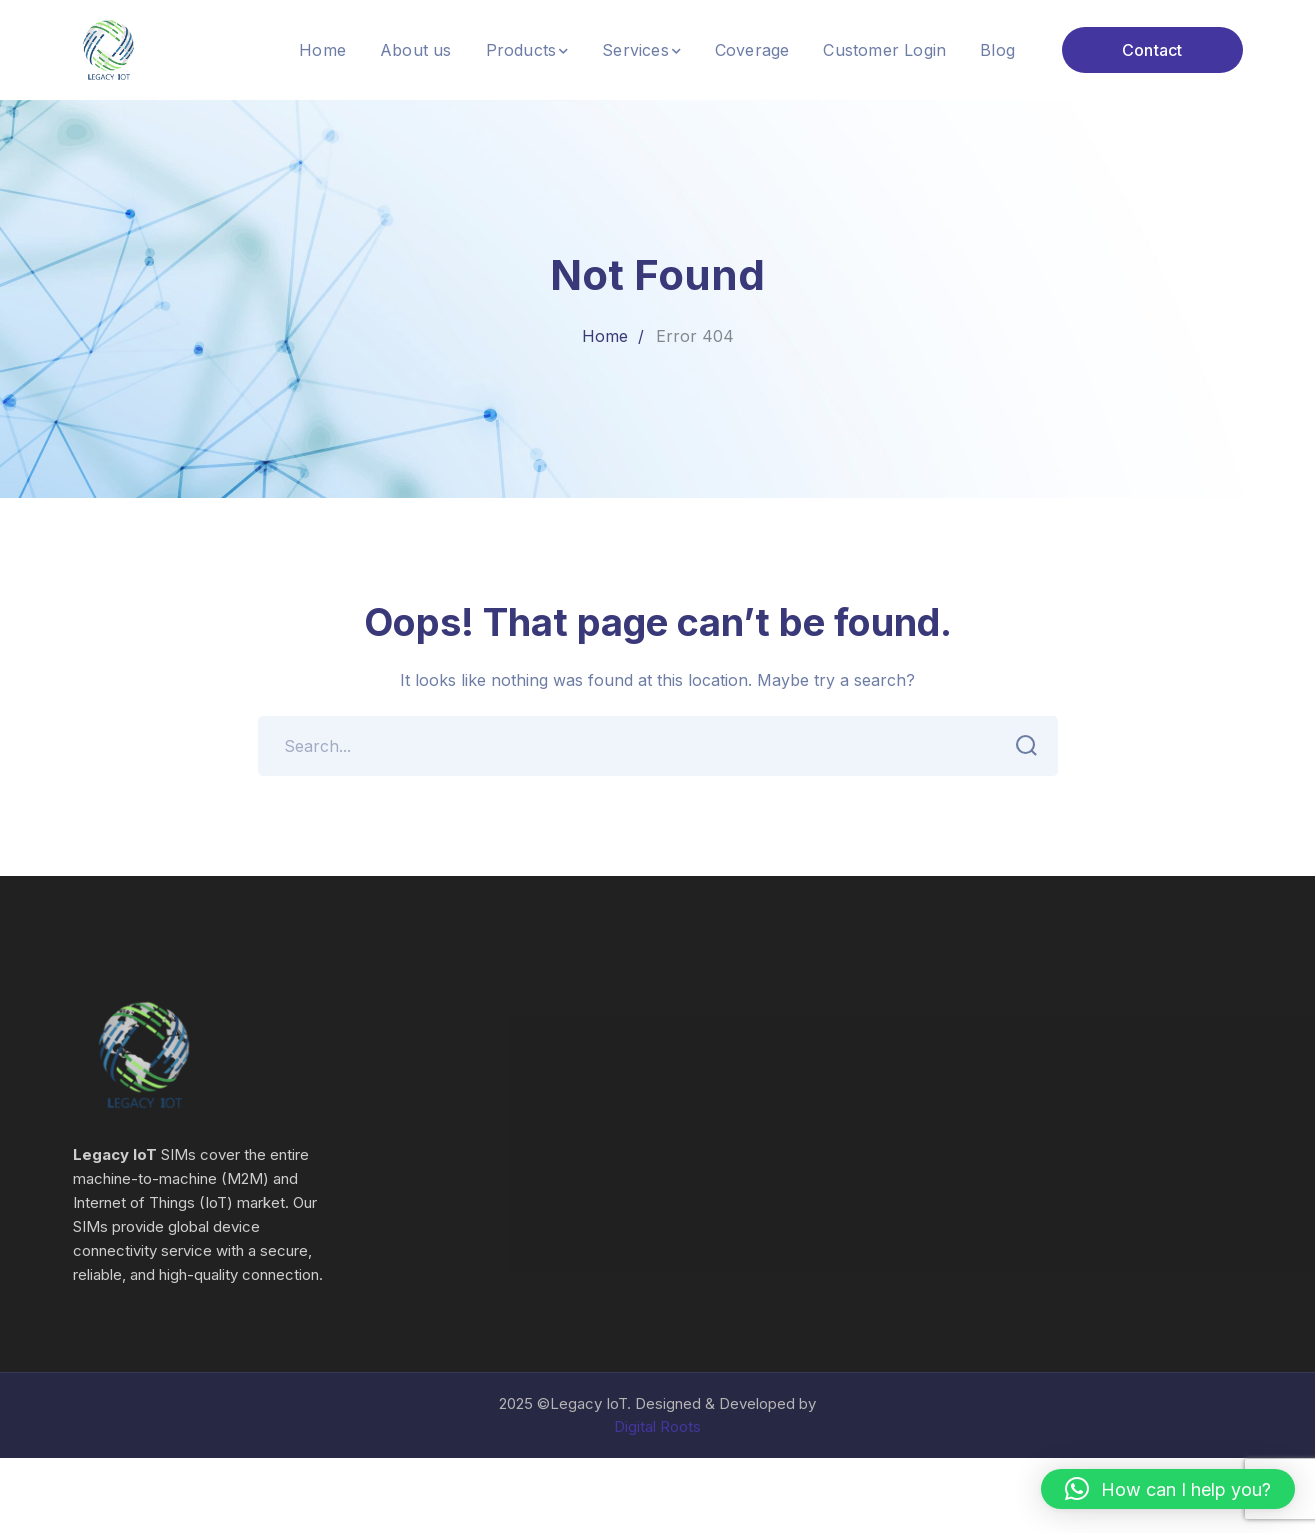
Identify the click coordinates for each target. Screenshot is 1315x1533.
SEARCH (1021, 746)
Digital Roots (657, 1426)
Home (605, 336)
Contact (1152, 50)
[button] (1168, 1489)
